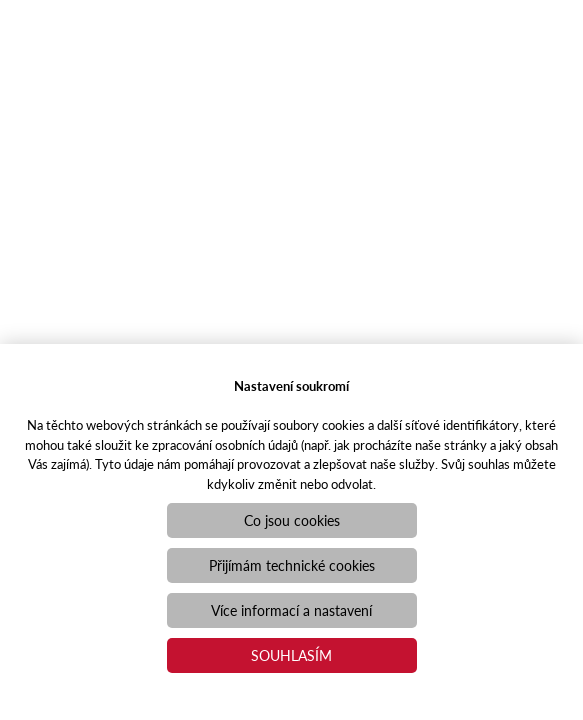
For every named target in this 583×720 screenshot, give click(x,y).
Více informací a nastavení (291, 610)
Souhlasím (291, 655)
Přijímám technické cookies (292, 565)
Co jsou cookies (292, 520)
